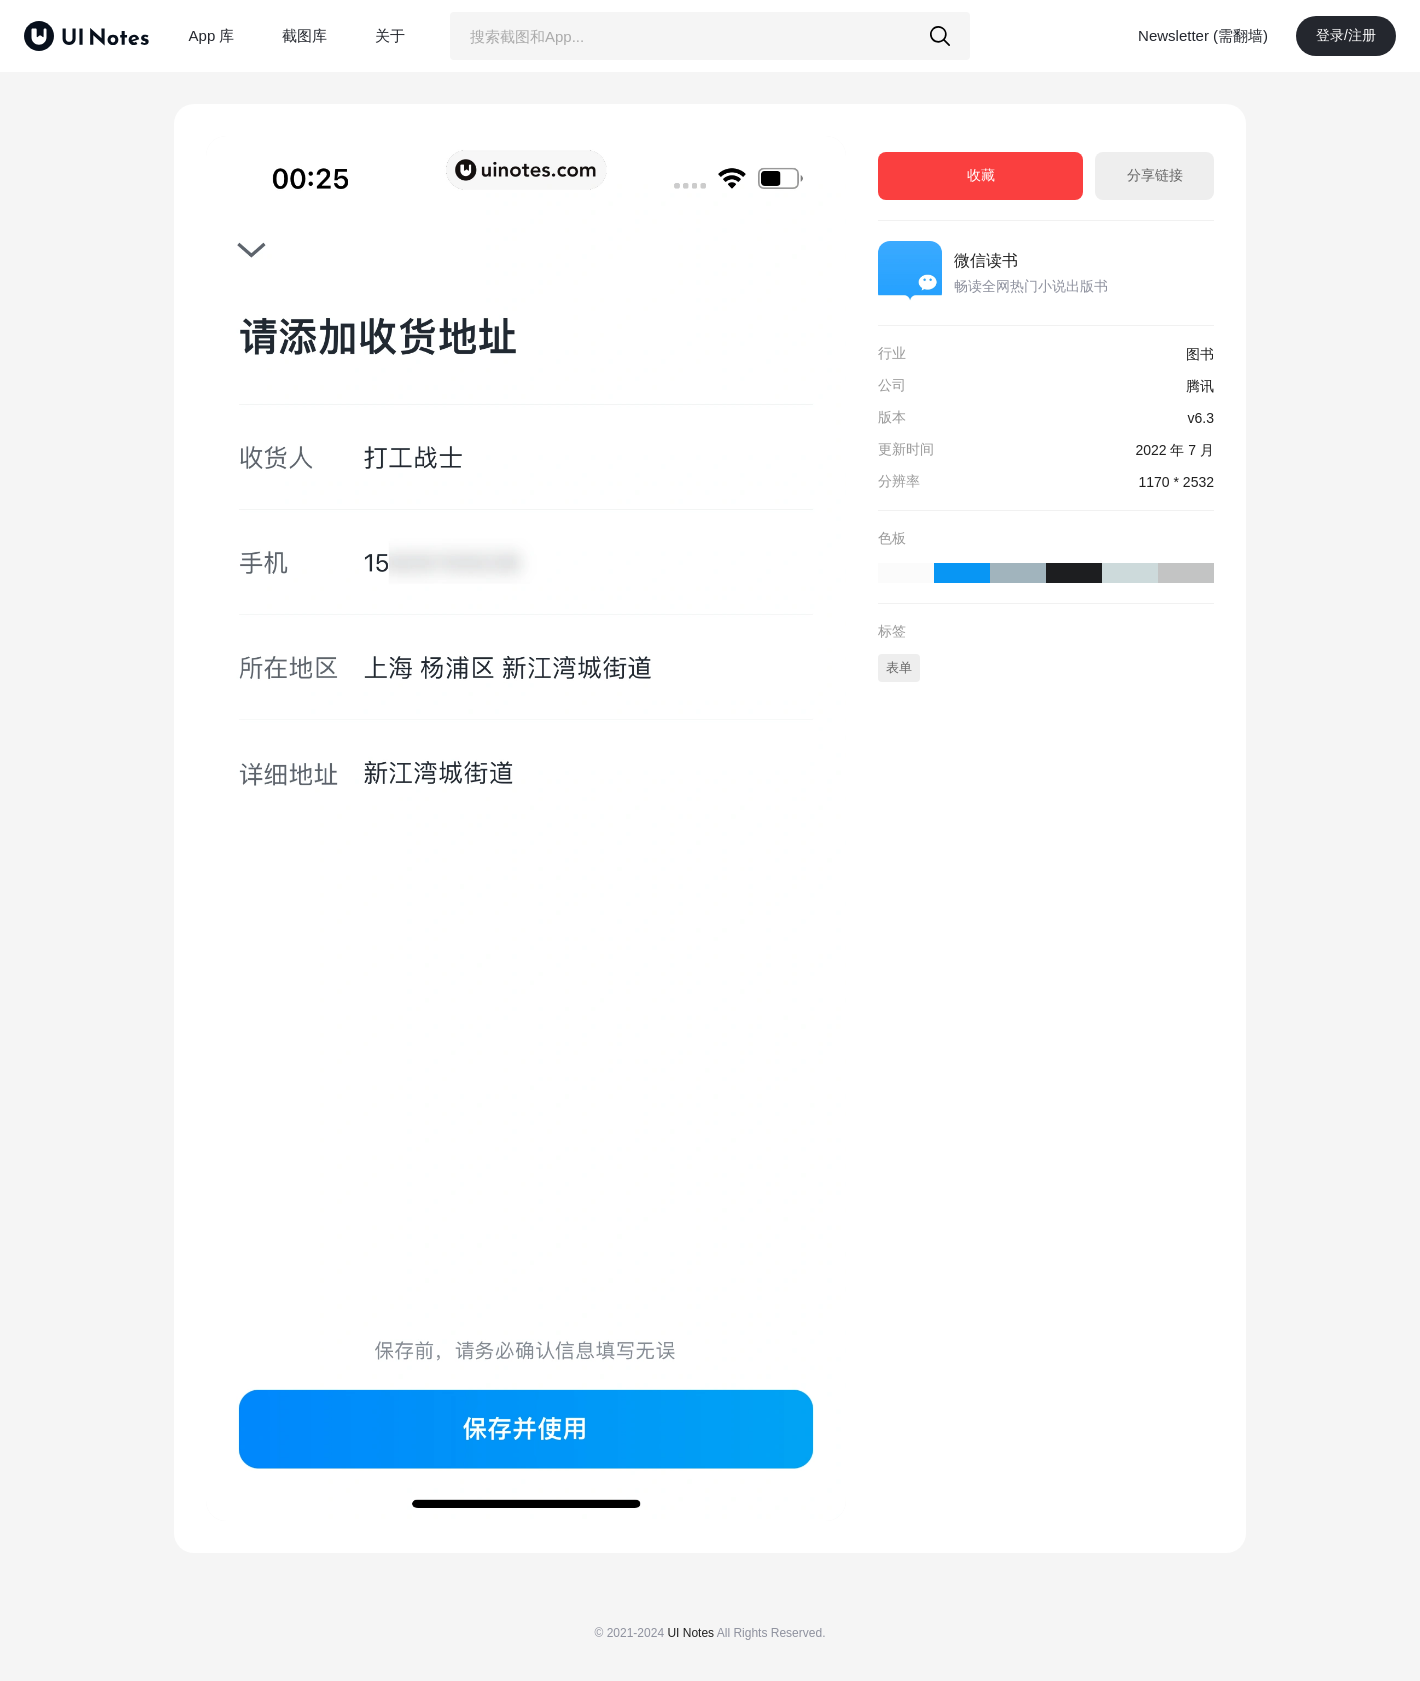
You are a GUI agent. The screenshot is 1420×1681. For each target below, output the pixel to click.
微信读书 (986, 260)
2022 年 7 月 (1174, 450)
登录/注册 (1346, 35)
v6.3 (1201, 418)
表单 (899, 667)
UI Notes (690, 1633)
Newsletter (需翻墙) (1203, 35)
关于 (390, 35)
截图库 (304, 35)
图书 (1200, 354)
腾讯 (1200, 386)
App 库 (212, 35)
